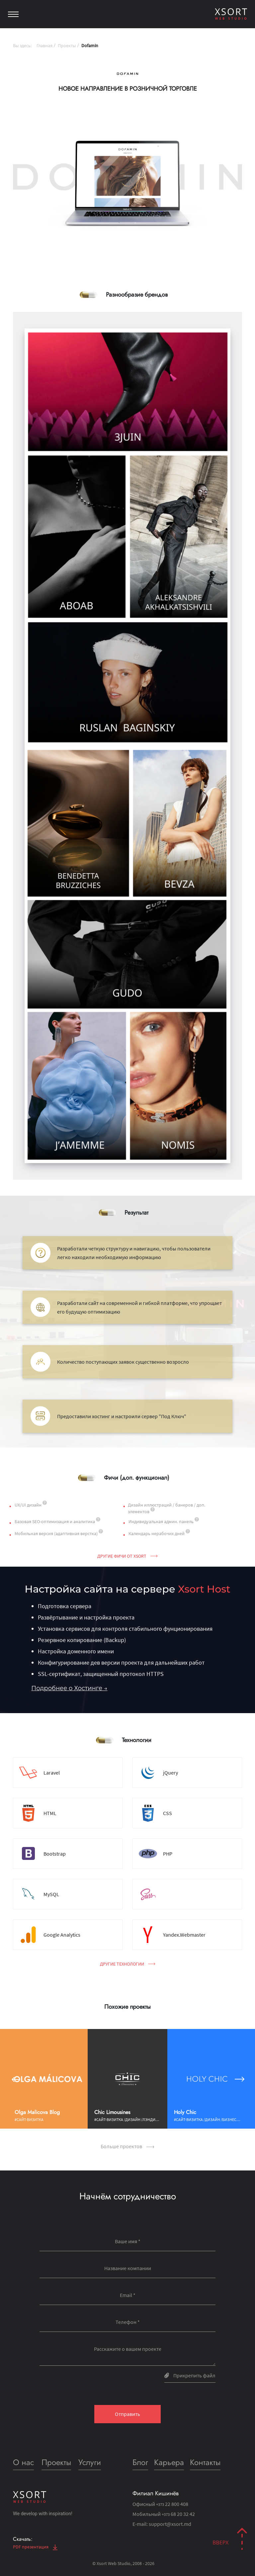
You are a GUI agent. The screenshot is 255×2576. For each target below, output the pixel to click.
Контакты (205, 2462)
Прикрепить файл (189, 2375)
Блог (140, 2462)
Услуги (89, 2462)
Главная (44, 45)
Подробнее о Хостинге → (69, 1688)
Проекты (67, 45)
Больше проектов (127, 2146)
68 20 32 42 (178, 2514)
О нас (23, 2462)
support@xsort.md (170, 2524)
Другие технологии (127, 1964)
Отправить (127, 2414)
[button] (15, 2079)
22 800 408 (172, 2504)
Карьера (169, 2462)
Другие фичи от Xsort (127, 1556)
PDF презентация (35, 2547)
